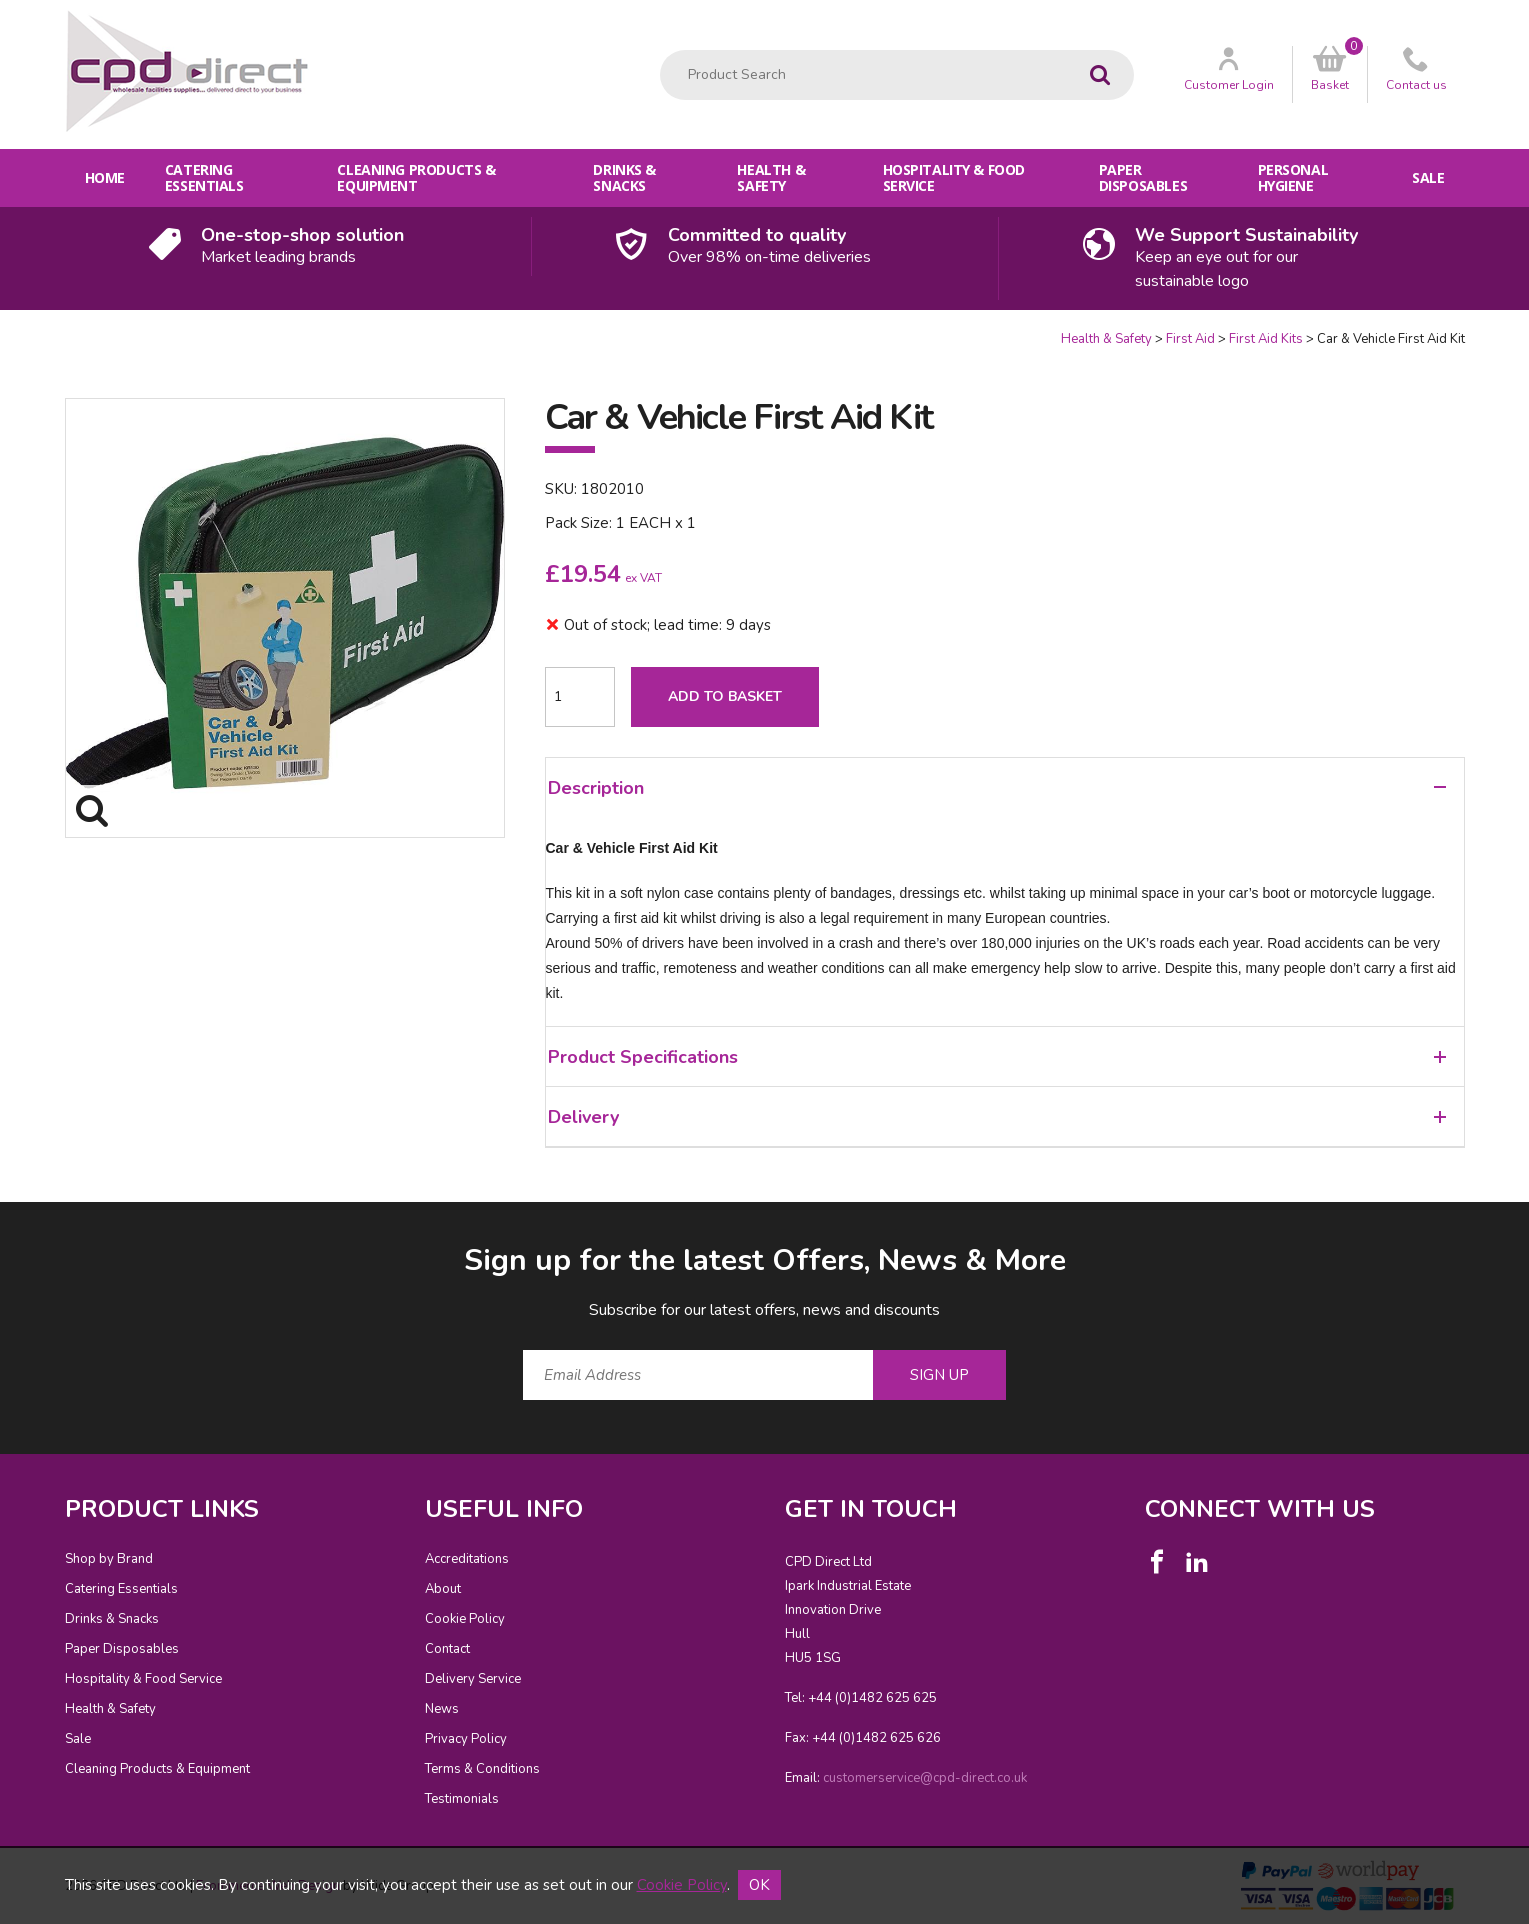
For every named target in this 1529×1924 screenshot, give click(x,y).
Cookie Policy (465, 1619)
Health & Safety (771, 177)
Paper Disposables (1143, 177)
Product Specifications (997, 1057)
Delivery (997, 1117)
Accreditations (467, 1559)
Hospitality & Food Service (954, 177)
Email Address (25, 1224)
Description (997, 788)
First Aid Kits (1266, 339)
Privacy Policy (466, 1739)
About (443, 1589)
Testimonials (462, 1799)
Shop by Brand (109, 1559)
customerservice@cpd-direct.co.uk (925, 1778)
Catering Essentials (204, 177)
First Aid (1190, 339)
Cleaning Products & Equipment (416, 177)
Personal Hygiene (1293, 177)
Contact (447, 1649)
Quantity (0, 330)
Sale (1428, 177)
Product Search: (660, 50)
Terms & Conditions (482, 1769)
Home (105, 177)
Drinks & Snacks (624, 177)
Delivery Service (473, 1679)
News (442, 1709)
